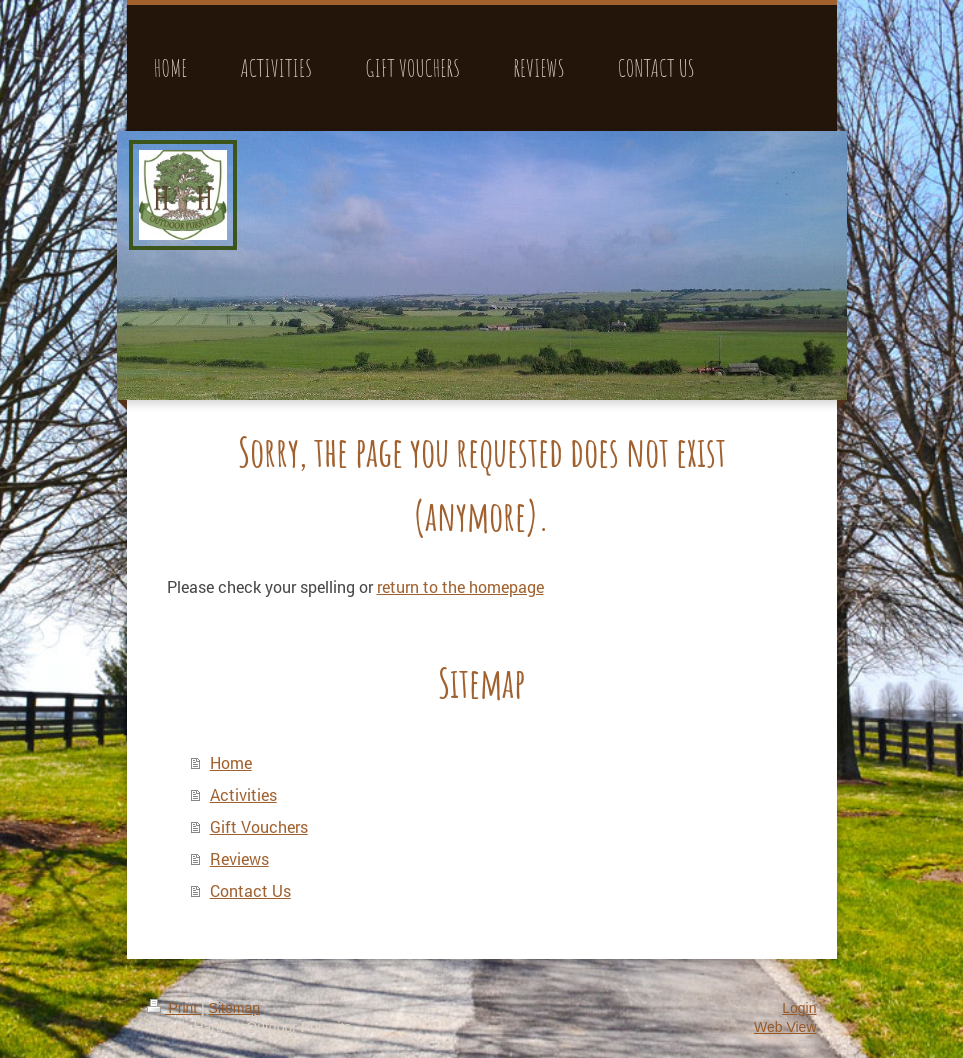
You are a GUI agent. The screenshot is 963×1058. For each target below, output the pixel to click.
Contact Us (250, 890)
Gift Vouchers (259, 826)
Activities (243, 794)
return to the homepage (460, 586)
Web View (785, 1027)
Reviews (239, 858)
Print (174, 1008)
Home (231, 762)
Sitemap (234, 1008)
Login (799, 1008)
